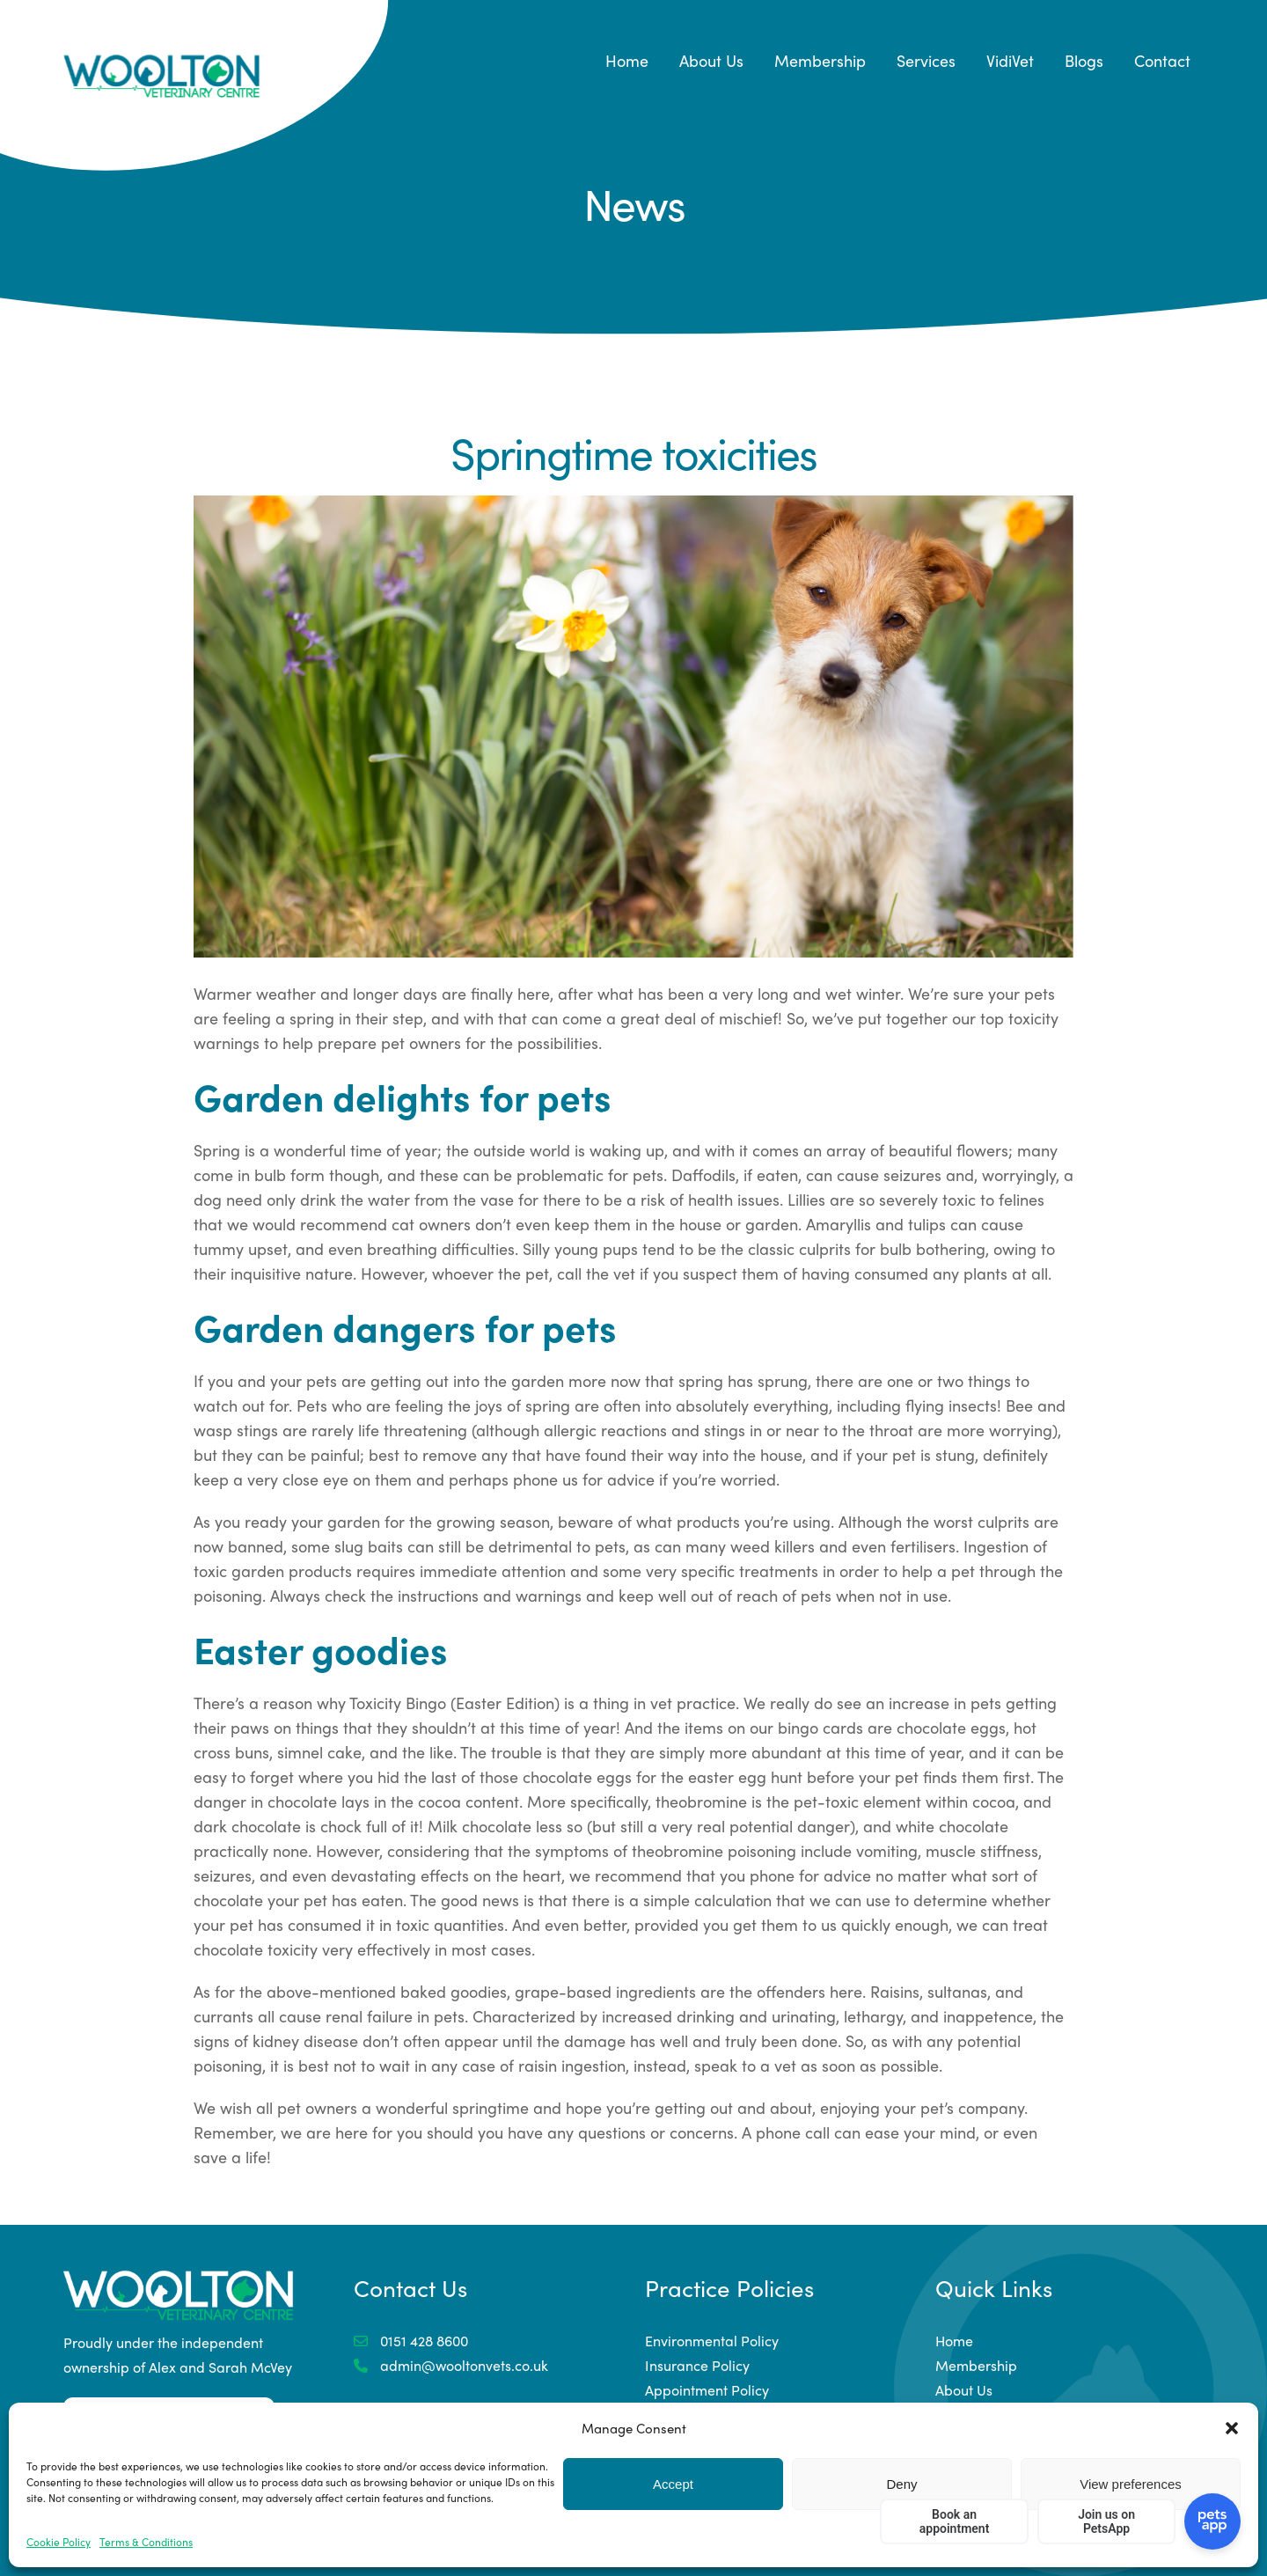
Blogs (1084, 60)
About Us (711, 60)
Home (626, 60)
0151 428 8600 (411, 2340)
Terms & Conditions (146, 2542)
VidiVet (1010, 60)
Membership (820, 60)
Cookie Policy (58, 2542)
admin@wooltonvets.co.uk (451, 2365)
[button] (1232, 2428)
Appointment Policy (707, 2390)
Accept (673, 2484)
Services (926, 60)
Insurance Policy (697, 2365)
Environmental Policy (712, 2340)
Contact (1162, 60)
